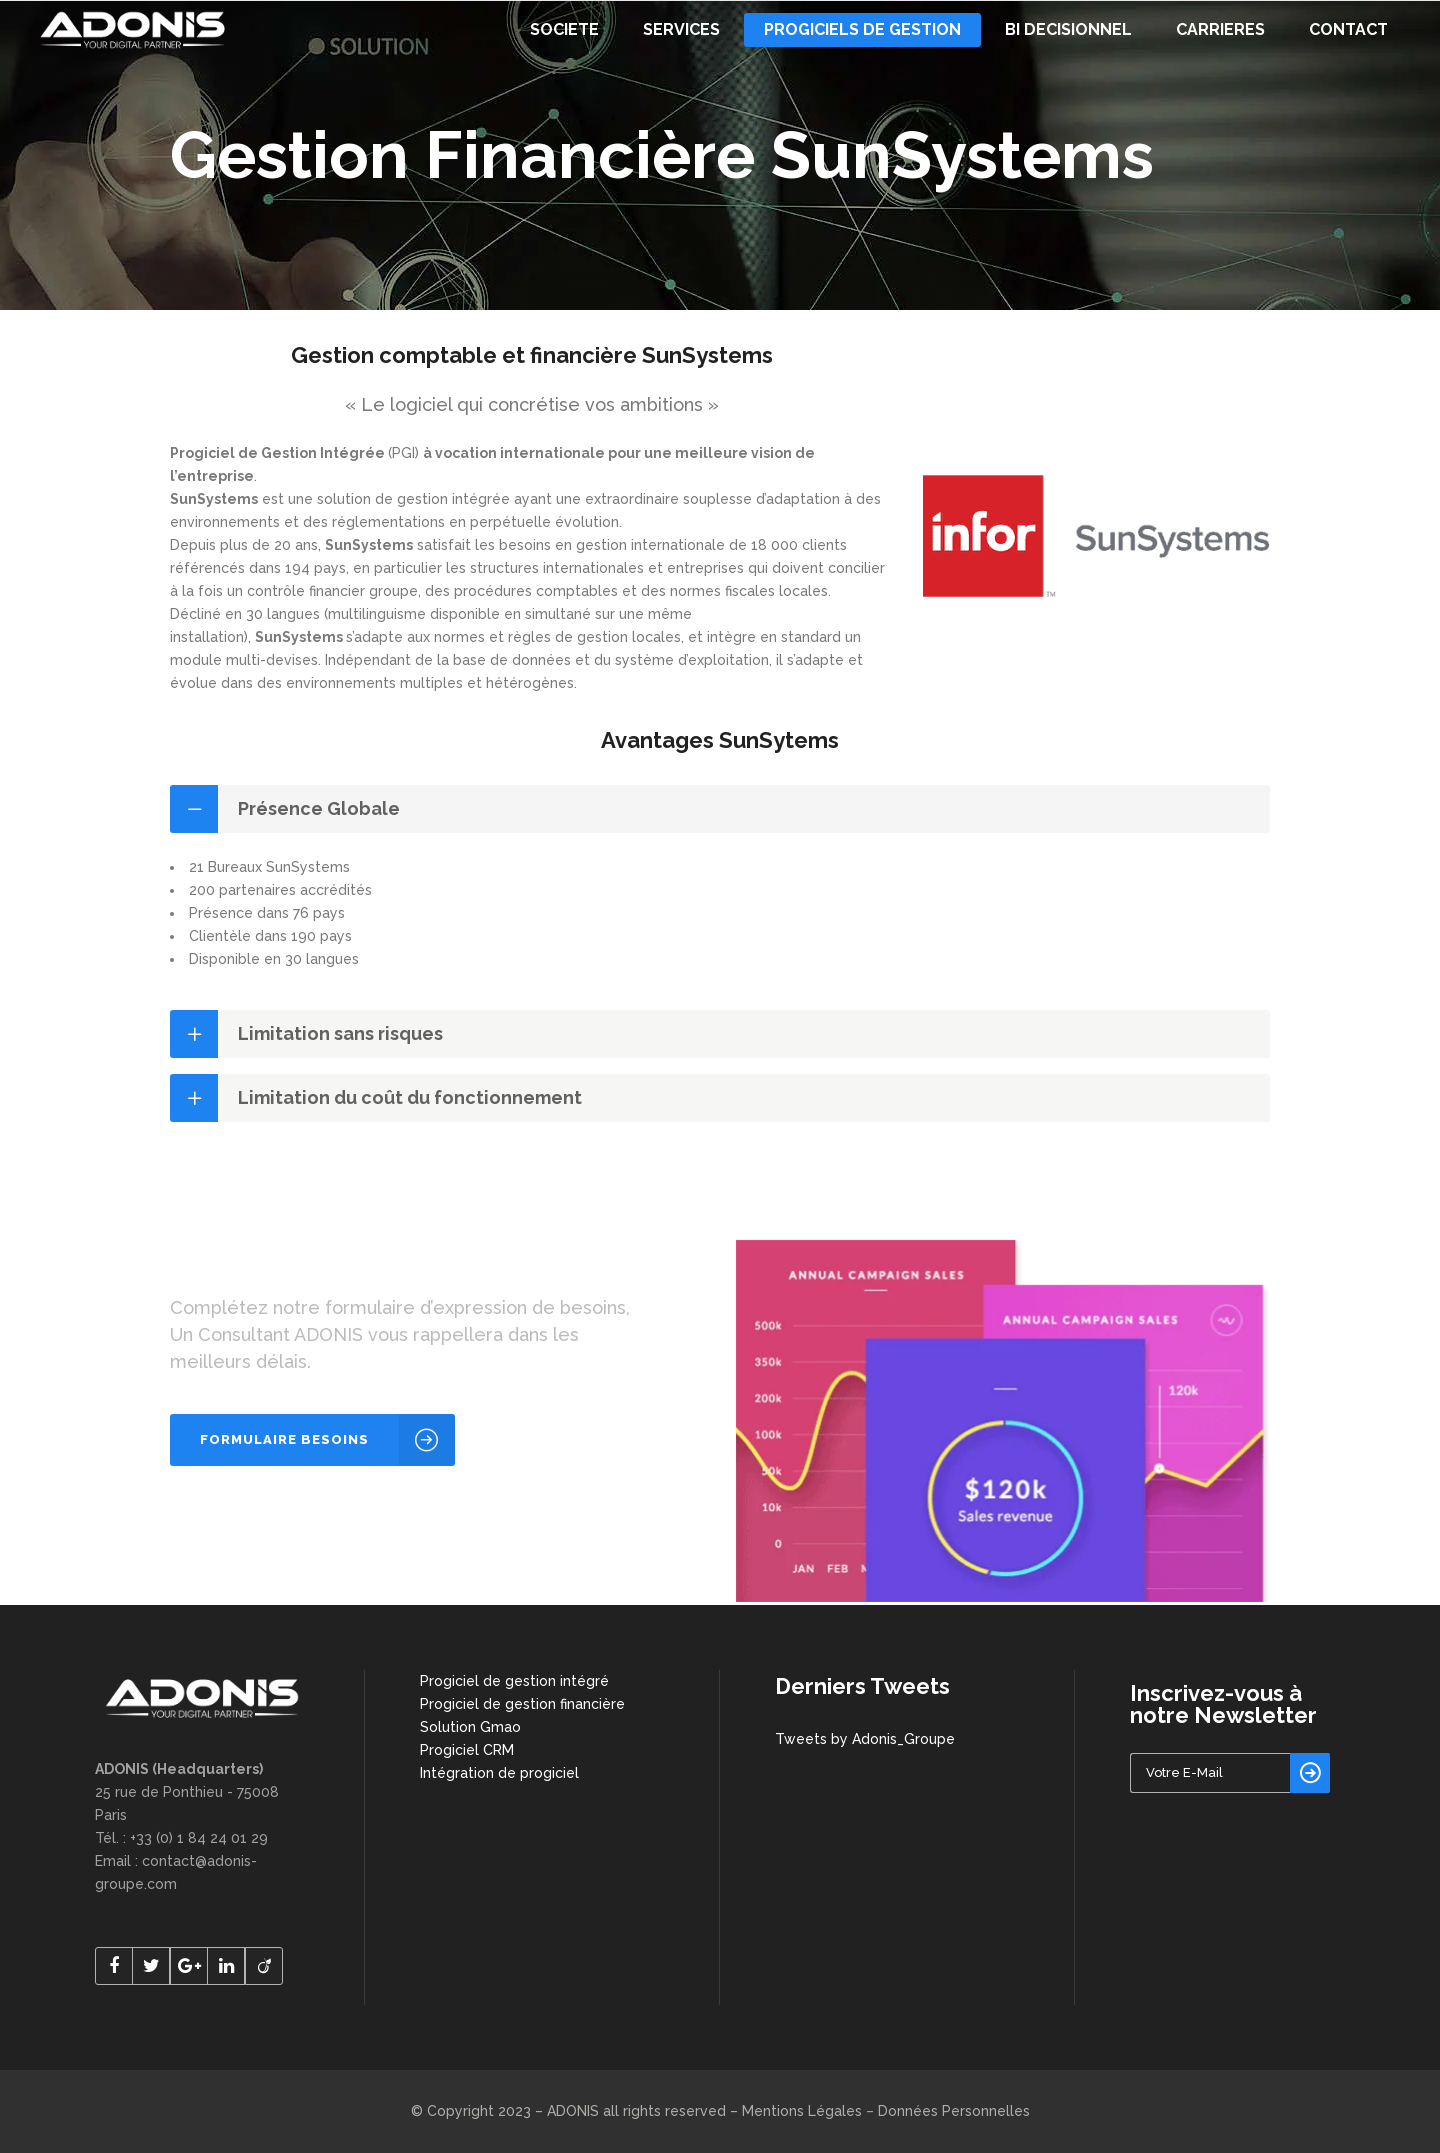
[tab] (720, 809)
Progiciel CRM (467, 1750)
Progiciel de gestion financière (522, 1704)
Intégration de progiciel (499, 1773)
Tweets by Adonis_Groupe (865, 1739)
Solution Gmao (470, 1727)
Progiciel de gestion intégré (514, 1681)
